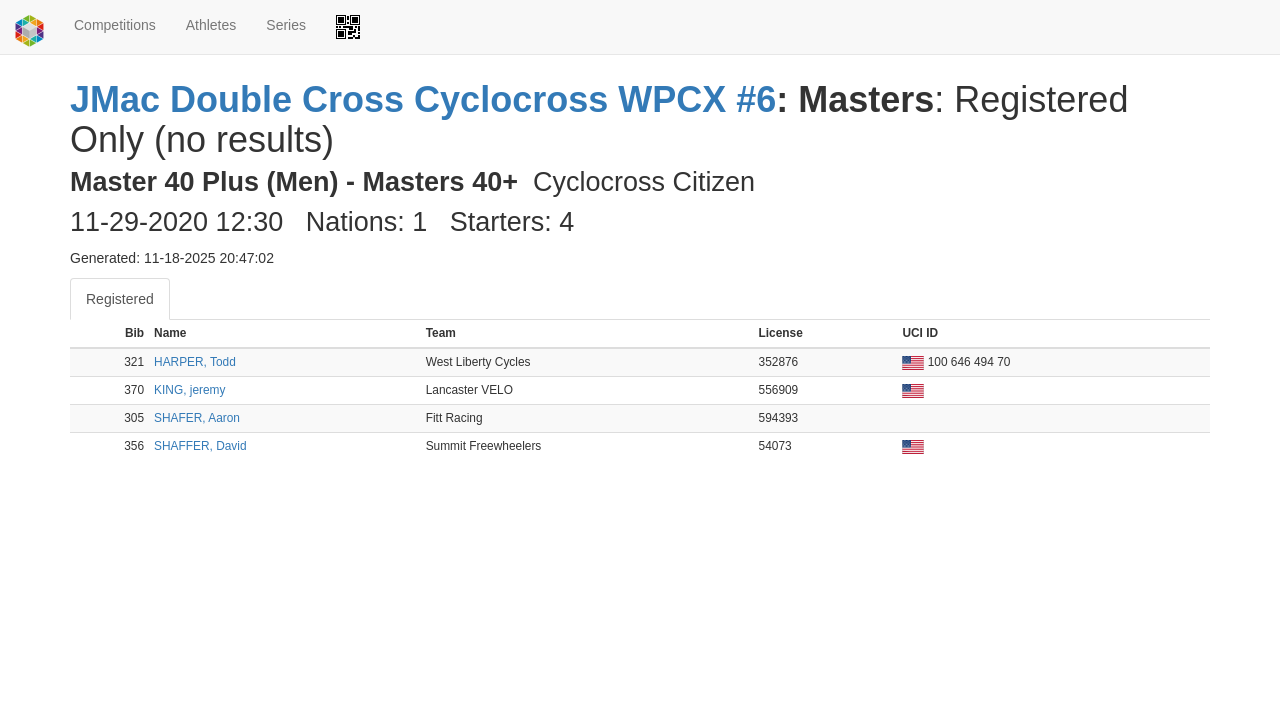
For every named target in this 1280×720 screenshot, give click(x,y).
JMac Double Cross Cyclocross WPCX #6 (423, 99)
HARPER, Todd (195, 362)
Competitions (115, 25)
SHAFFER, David (200, 446)
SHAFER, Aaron (197, 418)
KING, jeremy (189, 390)
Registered (120, 299)
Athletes (211, 25)
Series (286, 25)
